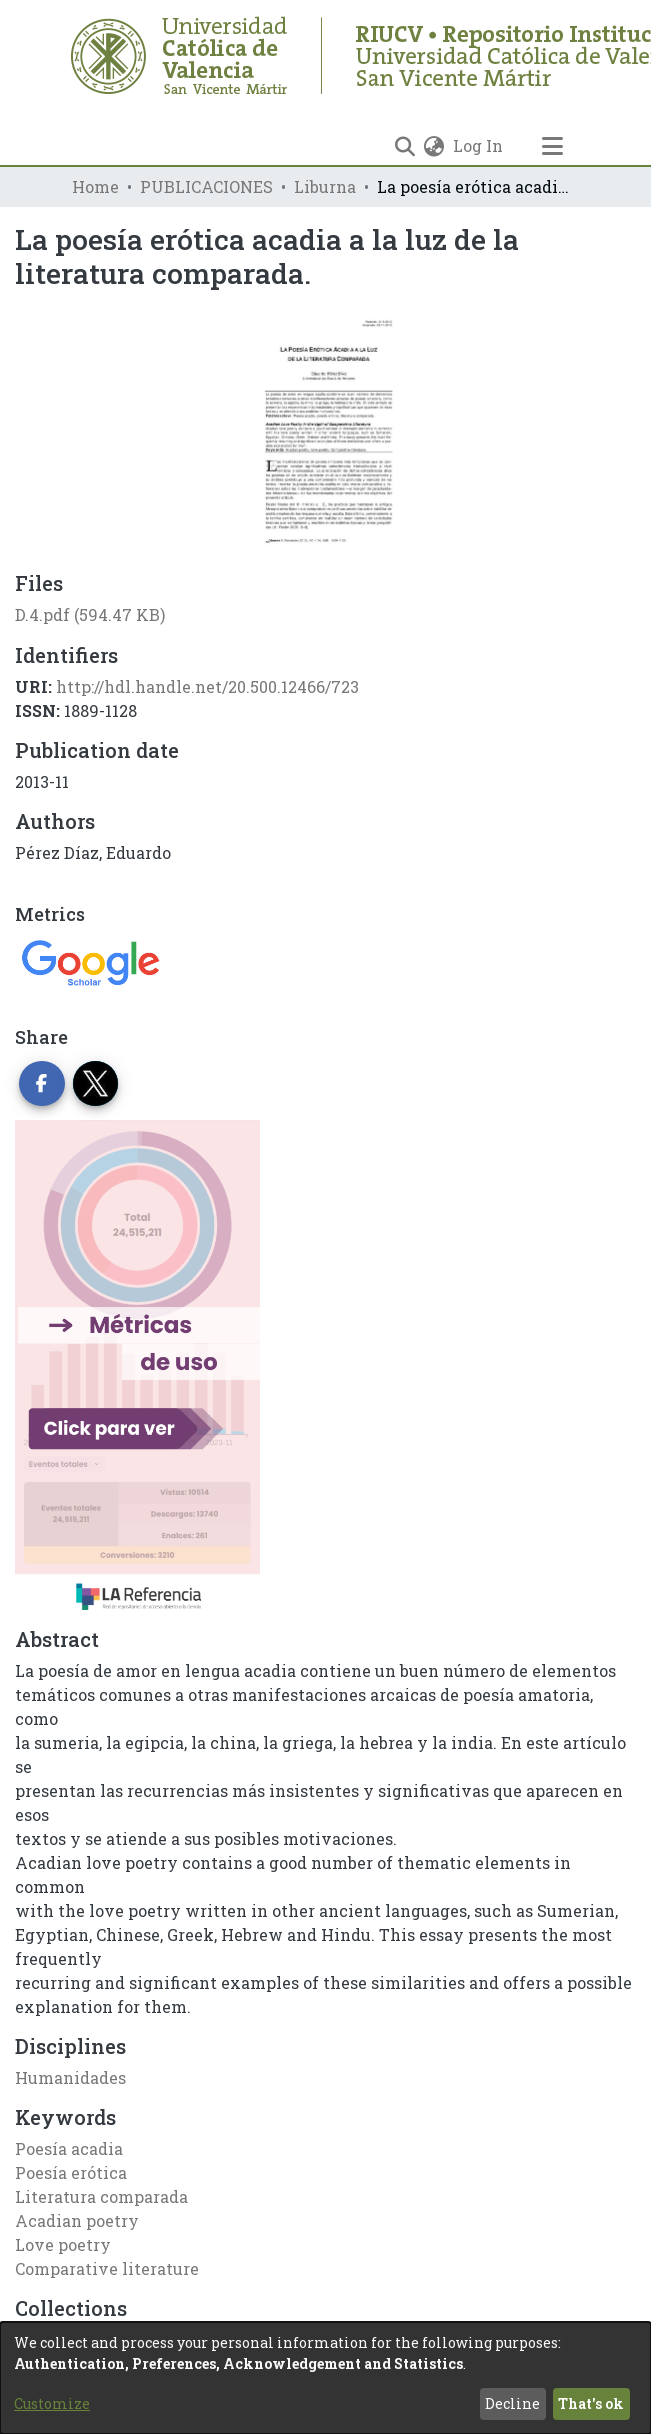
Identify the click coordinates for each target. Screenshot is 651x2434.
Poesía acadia (69, 2148)
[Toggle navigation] (553, 146)
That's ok (591, 2403)
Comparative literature (107, 2268)
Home (95, 186)
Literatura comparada (101, 2196)
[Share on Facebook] (42, 1084)
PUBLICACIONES (206, 186)
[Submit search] (405, 146)
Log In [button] (479, 145)
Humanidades (70, 2077)
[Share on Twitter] (96, 1084)
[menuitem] (434, 146)
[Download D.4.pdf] (90, 614)
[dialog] (325, 2378)
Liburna (325, 186)
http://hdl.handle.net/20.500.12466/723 (207, 686)
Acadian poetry (77, 2220)
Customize (52, 2403)
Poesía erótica (71, 2172)
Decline (512, 2403)
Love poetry (63, 2244)
